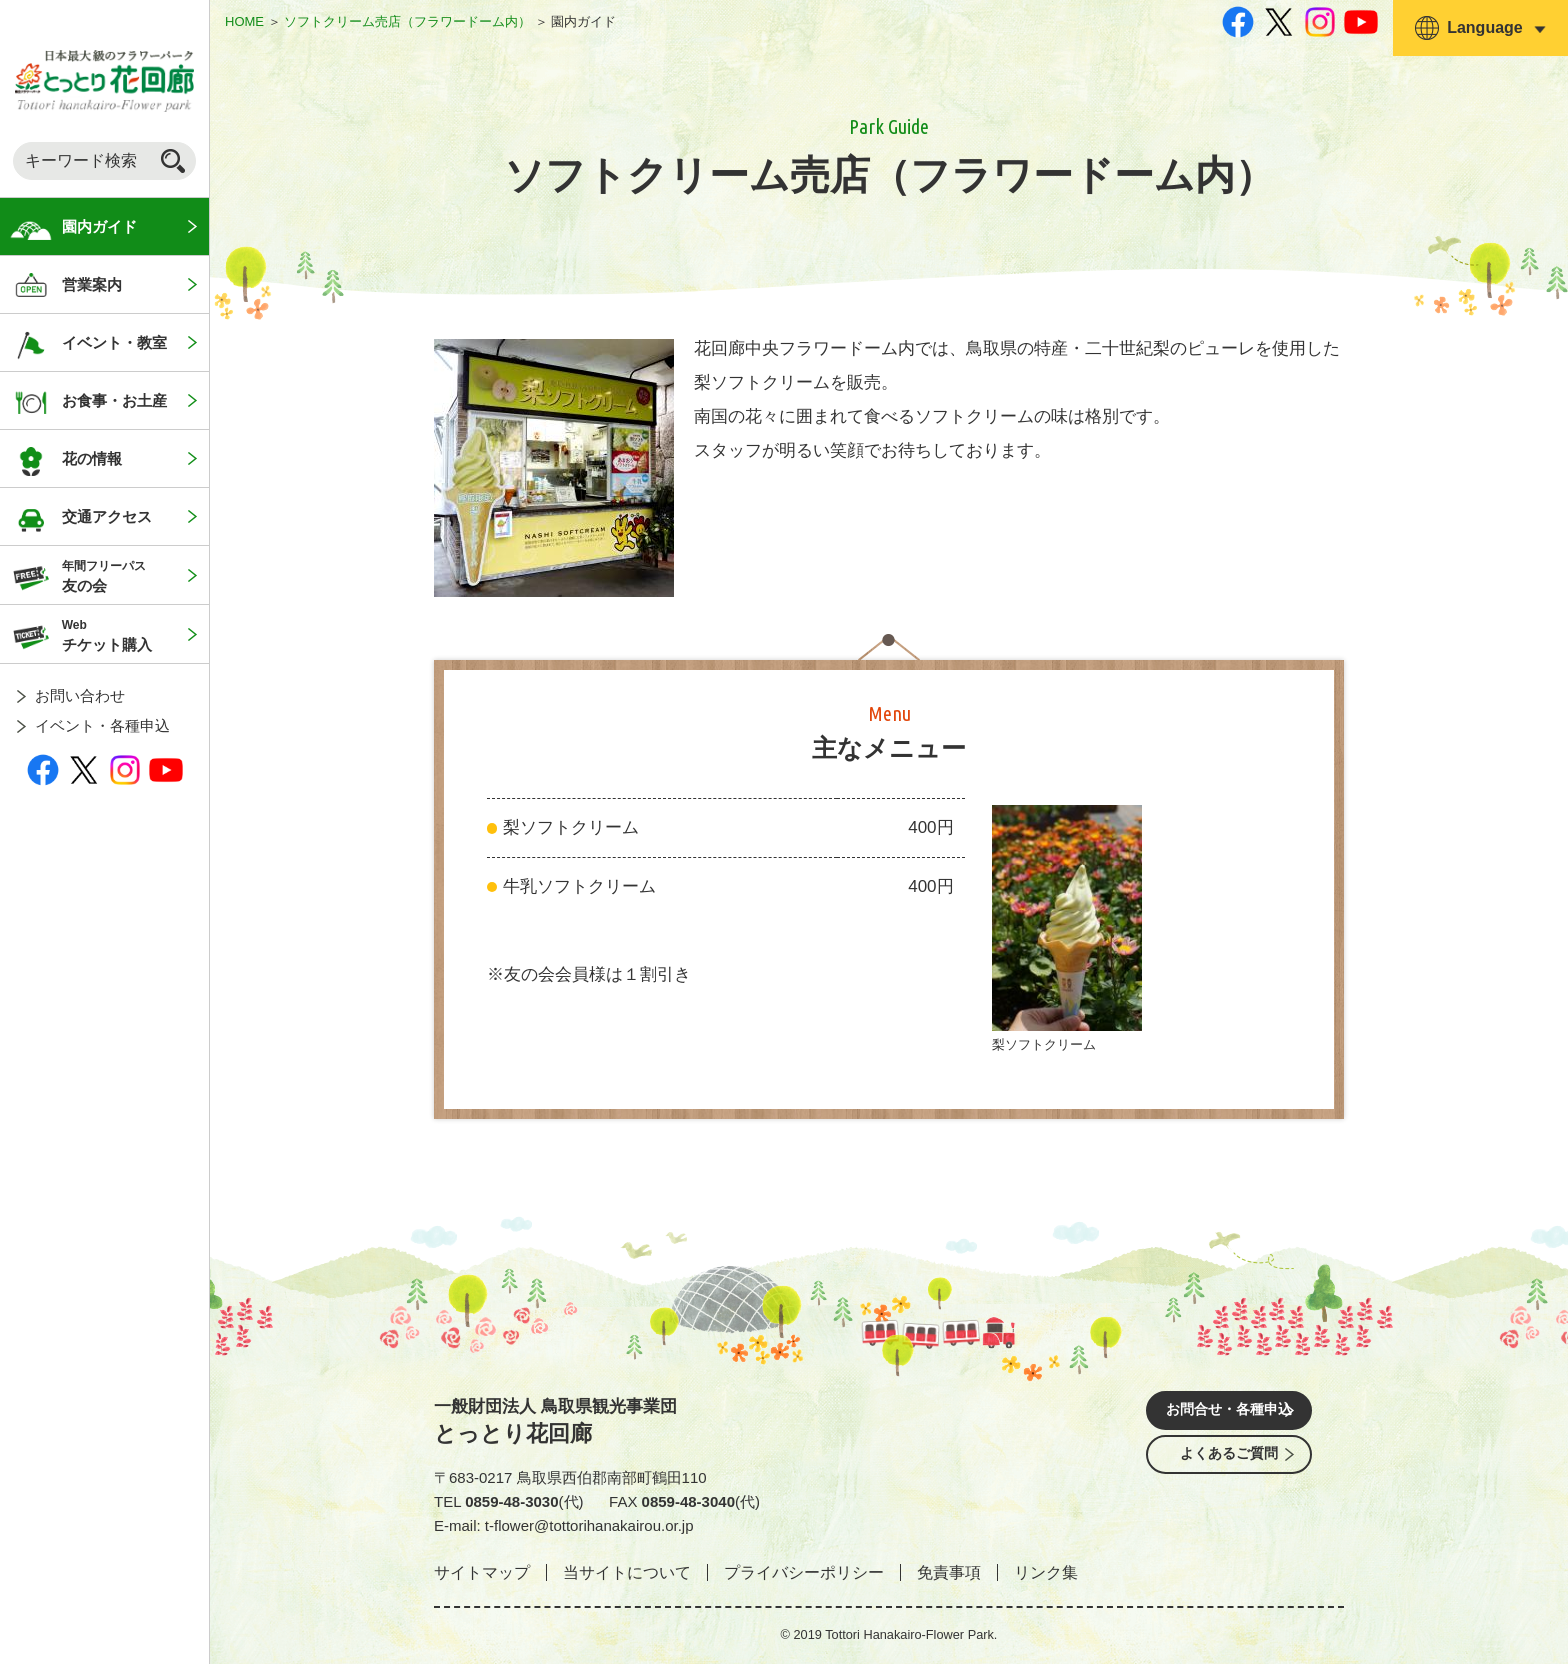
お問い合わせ (80, 695)
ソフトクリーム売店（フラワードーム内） (407, 21)
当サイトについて (627, 1572)
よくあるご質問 (1229, 1468)
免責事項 (949, 1572)
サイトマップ (482, 1572)
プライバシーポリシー (804, 1572)
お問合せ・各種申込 (1229, 1412)
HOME (244, 21)
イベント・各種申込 (102, 725)
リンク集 (1046, 1572)
